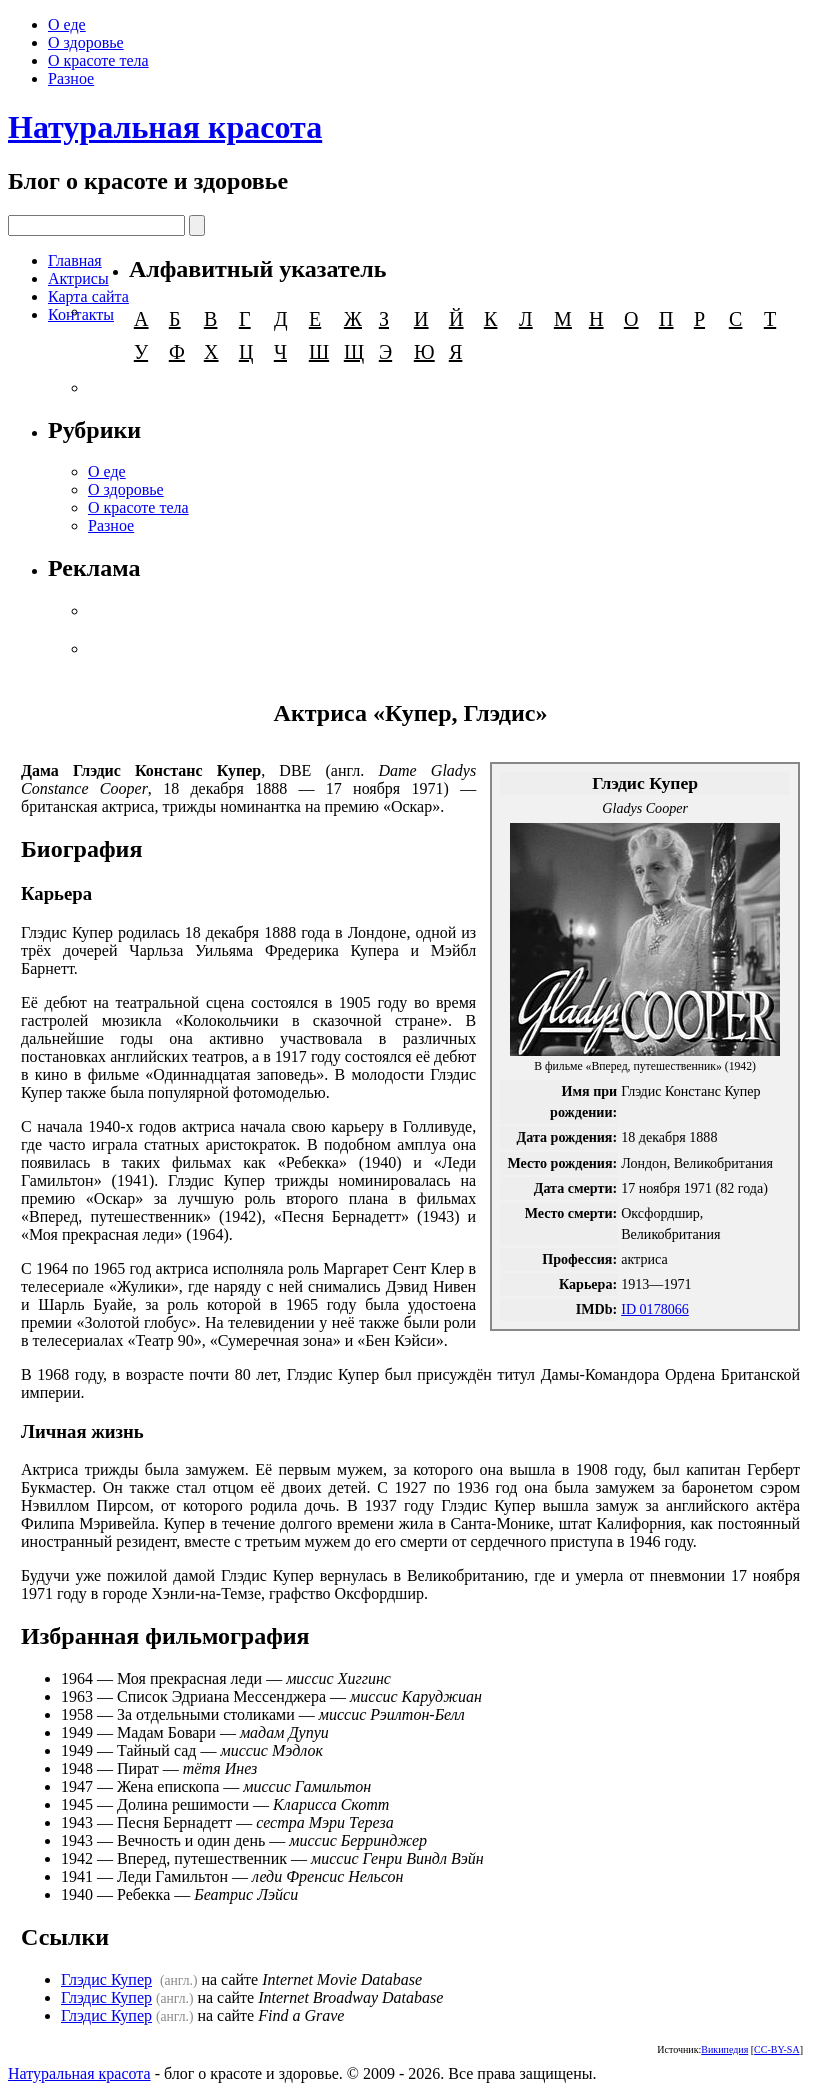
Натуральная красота (165, 127)
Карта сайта (88, 296)
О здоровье (86, 42)
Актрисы (78, 278)
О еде (67, 24)
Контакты (81, 314)
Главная (75, 260)
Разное (71, 78)
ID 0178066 (655, 1309)
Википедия (724, 2049)
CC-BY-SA (777, 2049)
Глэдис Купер (106, 1979)
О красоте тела (98, 60)
